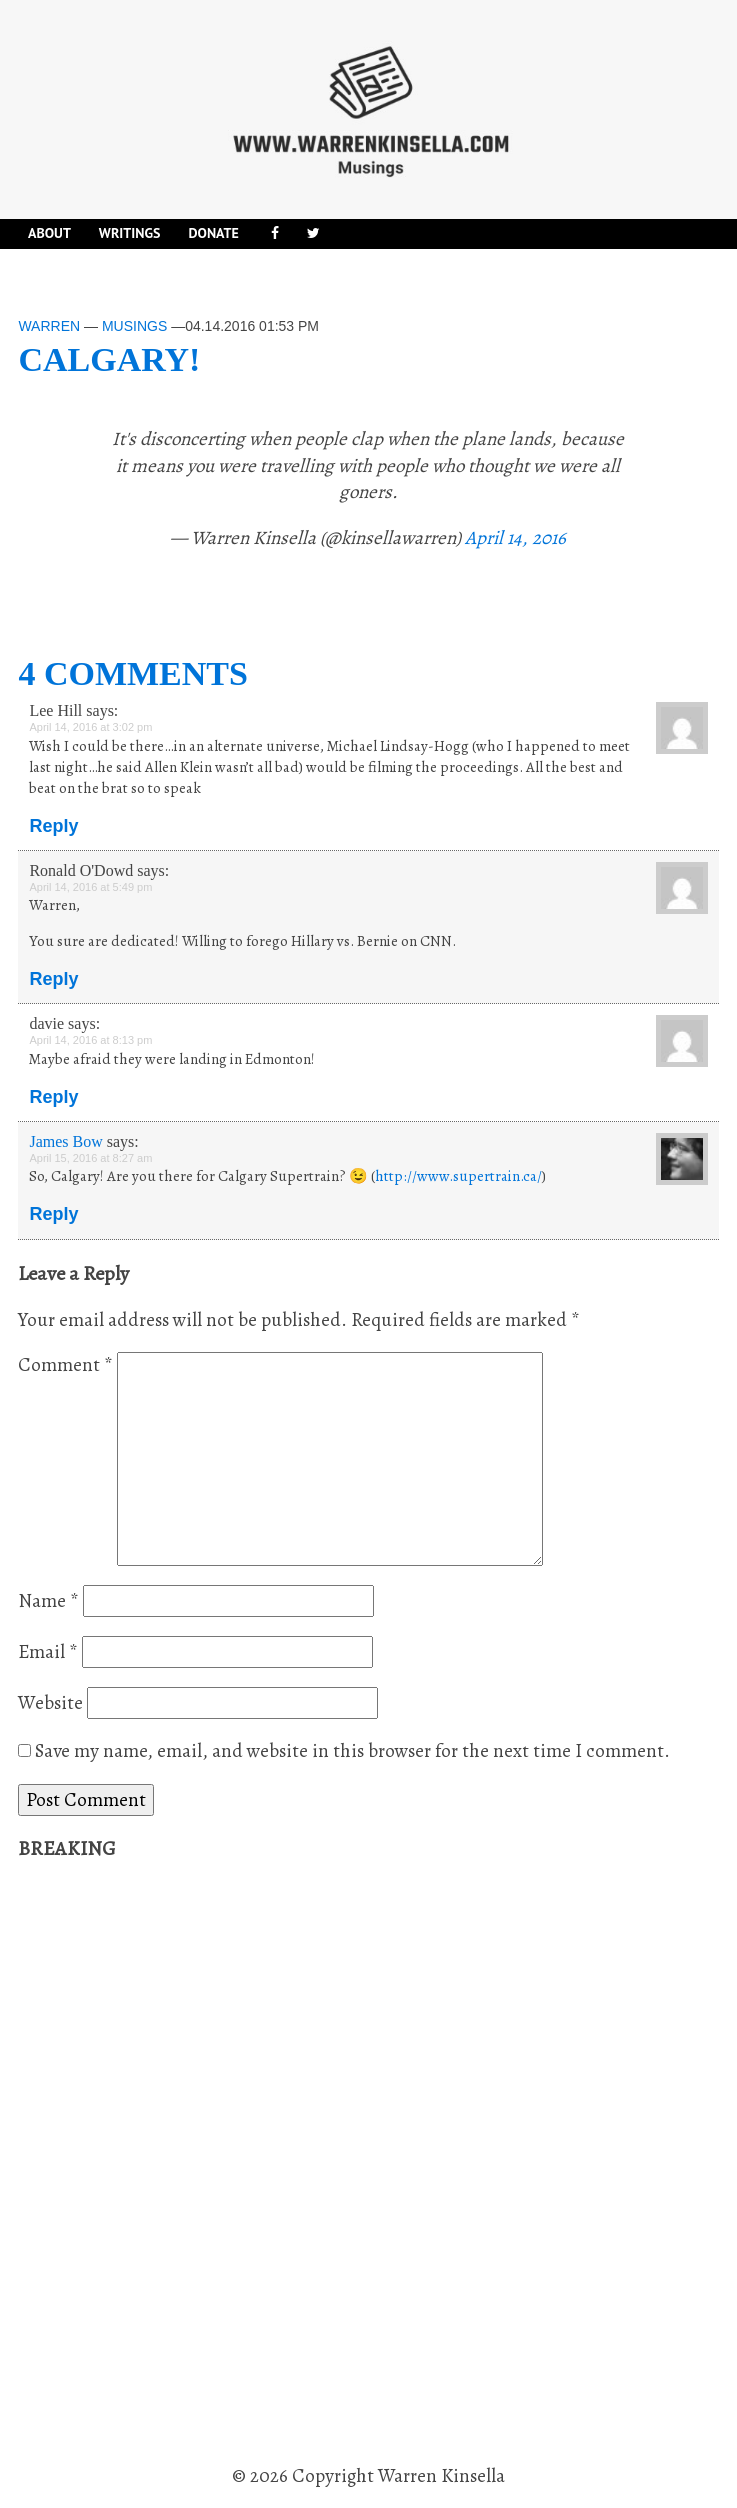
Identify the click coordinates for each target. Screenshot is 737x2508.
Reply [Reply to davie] (53, 1097)
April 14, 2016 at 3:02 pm (90, 727)
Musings (134, 326)
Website (50, 1703)
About (49, 233)
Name (48, 1601)
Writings (130, 233)
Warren (49, 326)
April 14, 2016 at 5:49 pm (90, 887)
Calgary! (109, 359)
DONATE (213, 233)
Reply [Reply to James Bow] (53, 1214)
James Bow (65, 1141)
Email (48, 1652)
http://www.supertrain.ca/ (458, 1176)
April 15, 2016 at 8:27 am (90, 1158)
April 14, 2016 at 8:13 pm (90, 1040)
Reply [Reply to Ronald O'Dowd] (53, 979)
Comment (65, 1365)
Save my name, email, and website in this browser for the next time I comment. (352, 1751)
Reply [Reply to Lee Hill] (53, 826)
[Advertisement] (168, 2163)
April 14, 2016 (515, 538)
